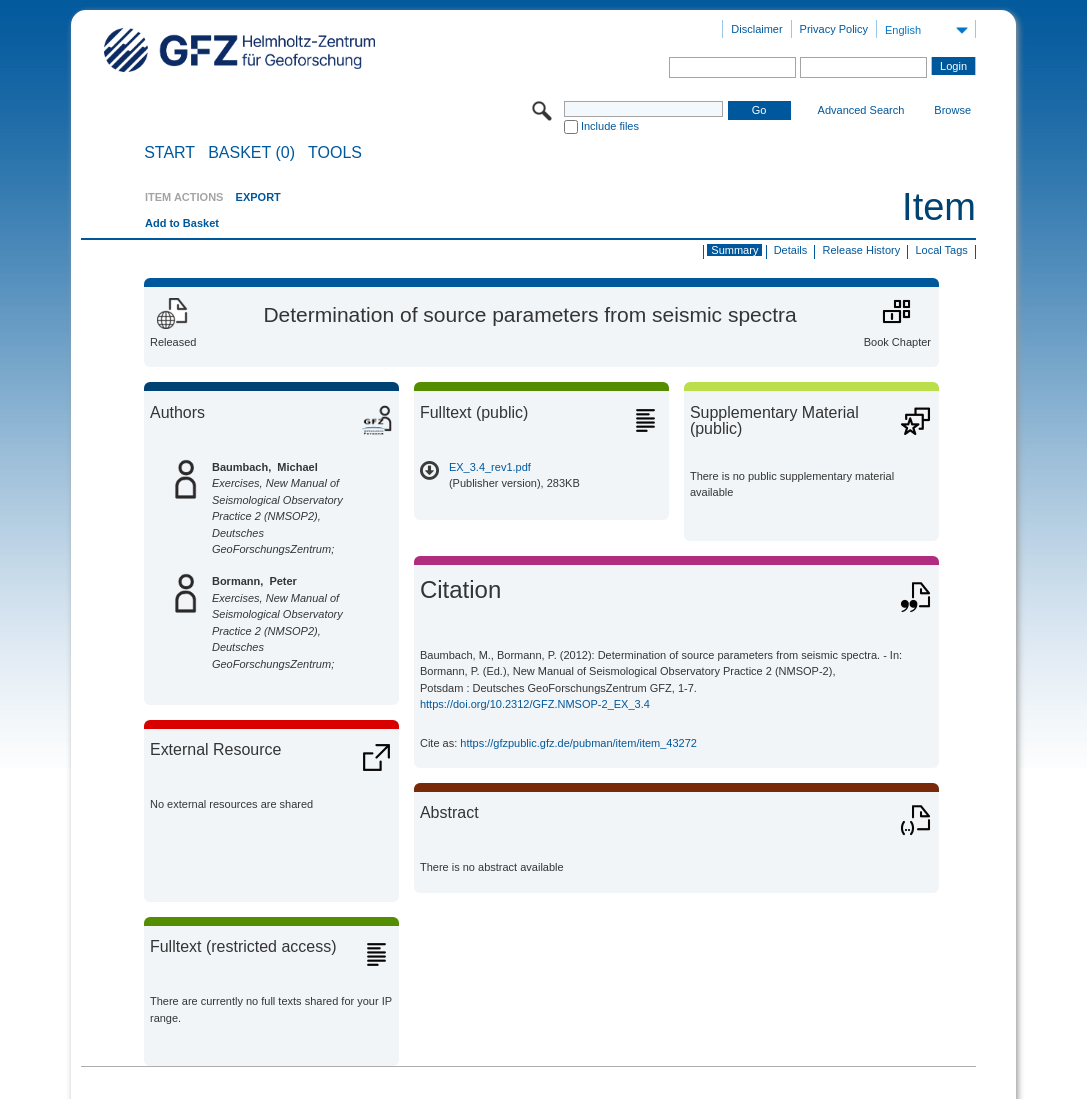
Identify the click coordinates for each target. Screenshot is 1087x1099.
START (169, 153)
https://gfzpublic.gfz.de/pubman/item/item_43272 (578, 743)
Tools (335, 153)
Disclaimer (756, 29)
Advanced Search (861, 110)
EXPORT (258, 197)
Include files (610, 126)
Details (791, 250)
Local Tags (941, 250)
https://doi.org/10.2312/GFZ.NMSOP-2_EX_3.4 (535, 704)
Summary (734, 250)
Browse (952, 110)
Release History (862, 250)
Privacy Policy (834, 29)
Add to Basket (182, 223)
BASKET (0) (251, 153)
